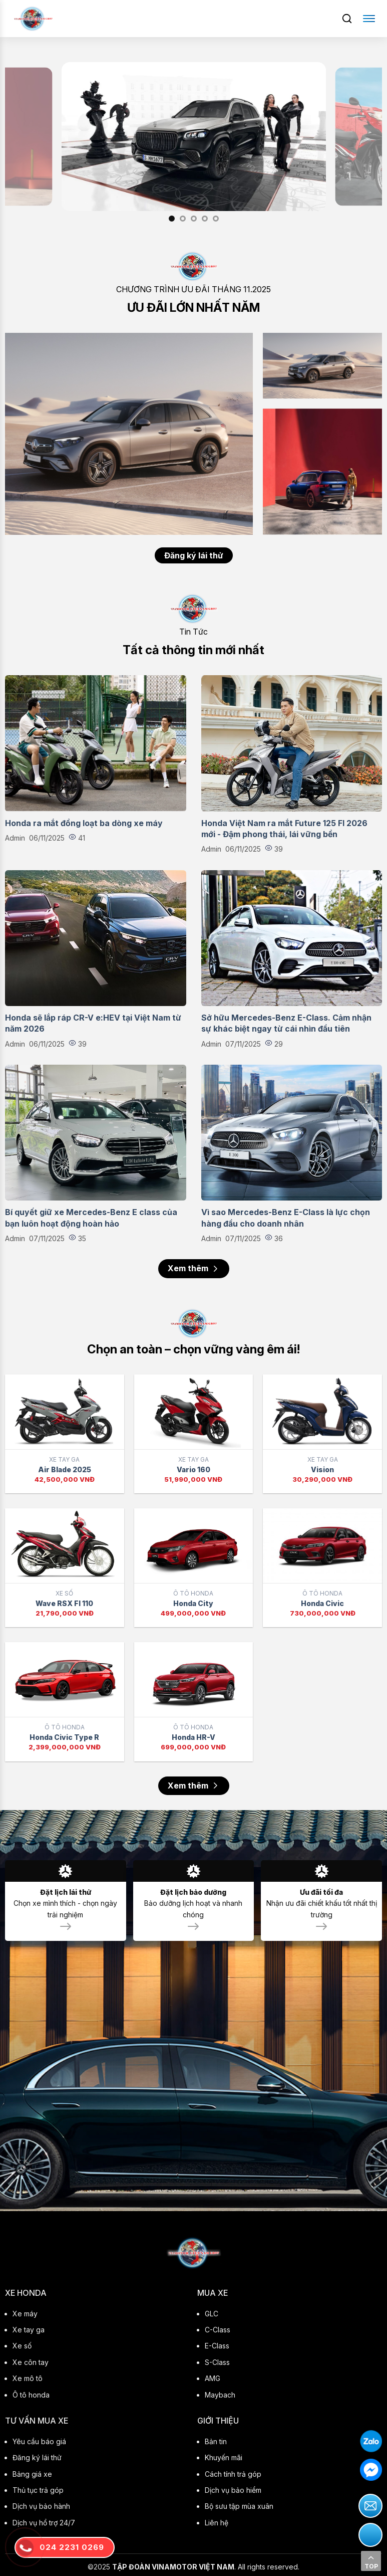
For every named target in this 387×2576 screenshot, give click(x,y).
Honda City (193, 1603)
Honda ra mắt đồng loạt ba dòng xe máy (84, 823)
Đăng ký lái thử (193, 555)
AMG (212, 2378)
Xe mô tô (28, 2378)
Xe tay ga (29, 2329)
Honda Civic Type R (64, 1737)
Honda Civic (322, 1603)
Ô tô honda (31, 2395)
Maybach (220, 2395)
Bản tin (216, 2441)
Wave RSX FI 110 (64, 1603)
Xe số (22, 2345)
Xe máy (25, 2313)
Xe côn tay (31, 2362)
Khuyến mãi (223, 2457)
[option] (194, 136)
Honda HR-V (193, 1737)
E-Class (217, 2345)
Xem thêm (194, 1268)
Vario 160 (193, 1469)
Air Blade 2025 (64, 1469)
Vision (322, 1469)
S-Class (217, 2362)
